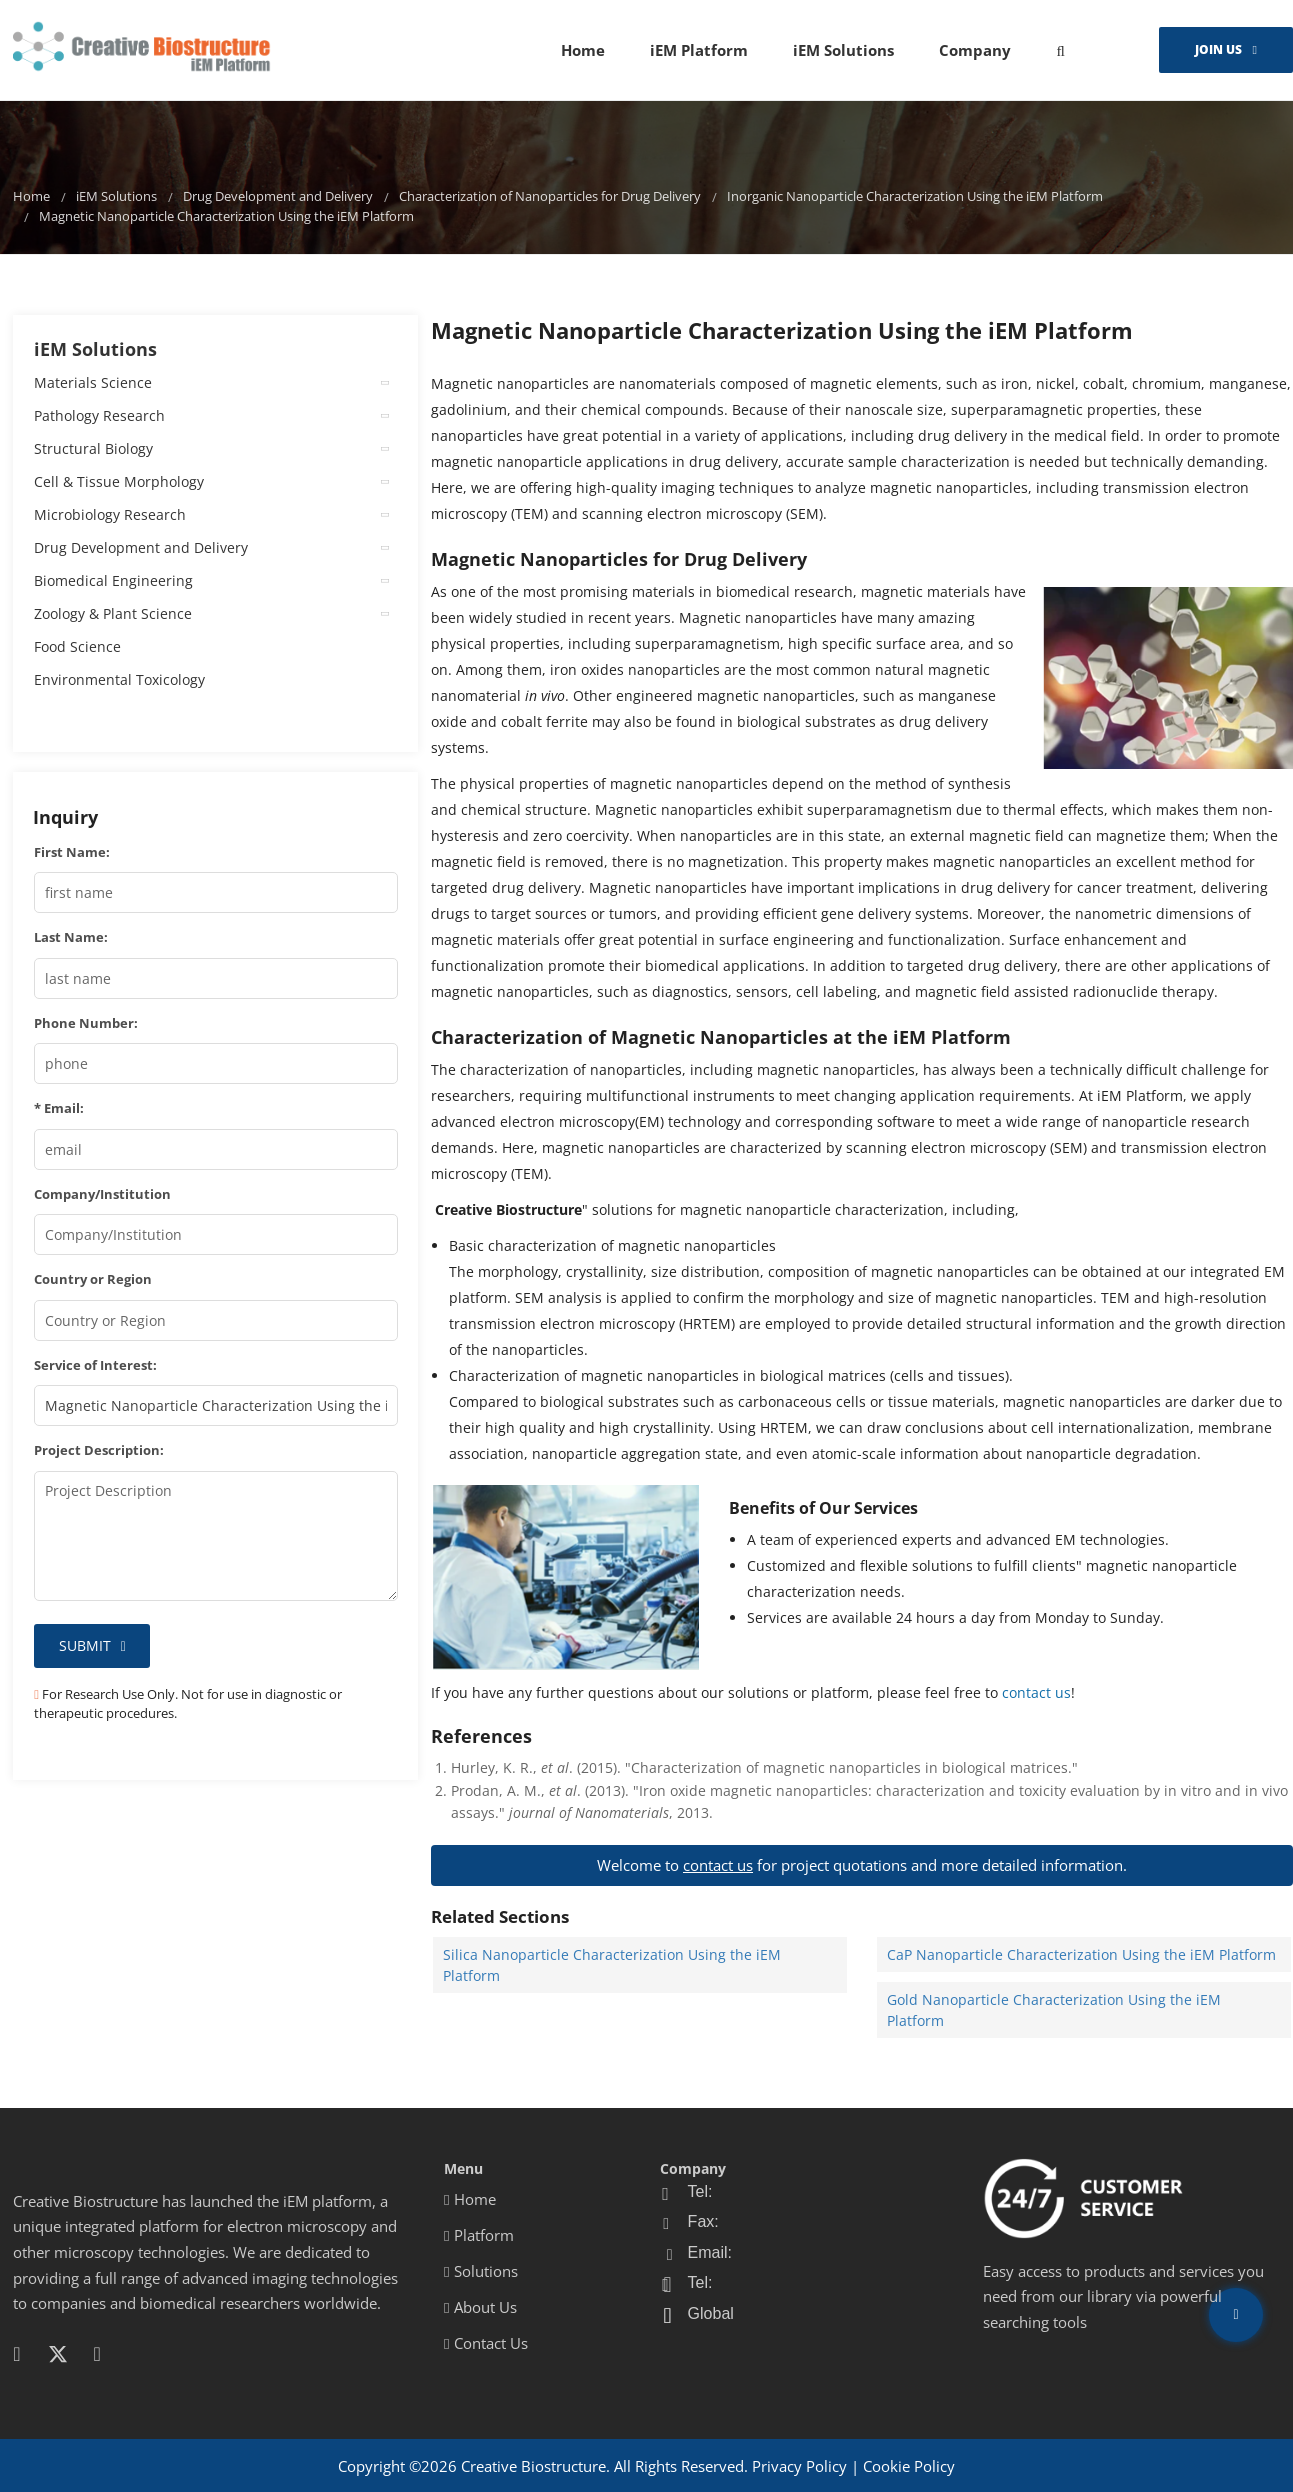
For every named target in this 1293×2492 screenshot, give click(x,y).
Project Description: (99, 1450)
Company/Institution (102, 1194)
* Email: (59, 1108)
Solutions (480, 2271)
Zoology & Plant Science (113, 613)
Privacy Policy (799, 2466)
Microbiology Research (110, 514)
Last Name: (71, 937)
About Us (480, 2307)
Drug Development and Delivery (278, 196)
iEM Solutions (843, 50)
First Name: (72, 852)
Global (711, 2313)
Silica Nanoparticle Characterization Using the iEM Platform (612, 1965)
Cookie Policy (909, 2466)
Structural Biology (93, 448)
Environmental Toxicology (119, 679)
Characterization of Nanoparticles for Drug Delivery (550, 196)
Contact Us (485, 2343)
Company (975, 50)
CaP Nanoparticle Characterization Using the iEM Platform (1081, 1954)
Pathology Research (99, 415)
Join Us (1218, 49)
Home (583, 50)
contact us (1036, 1692)
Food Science (77, 646)
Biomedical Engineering (113, 580)
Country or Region (93, 1279)
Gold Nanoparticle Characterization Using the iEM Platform (1054, 2010)
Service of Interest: (95, 1365)
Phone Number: (86, 1023)
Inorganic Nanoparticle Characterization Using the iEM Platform (915, 196)
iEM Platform (699, 50)
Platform (478, 2235)
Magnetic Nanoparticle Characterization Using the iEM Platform (226, 216)
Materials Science (93, 382)
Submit (85, 1645)
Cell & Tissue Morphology (119, 481)
